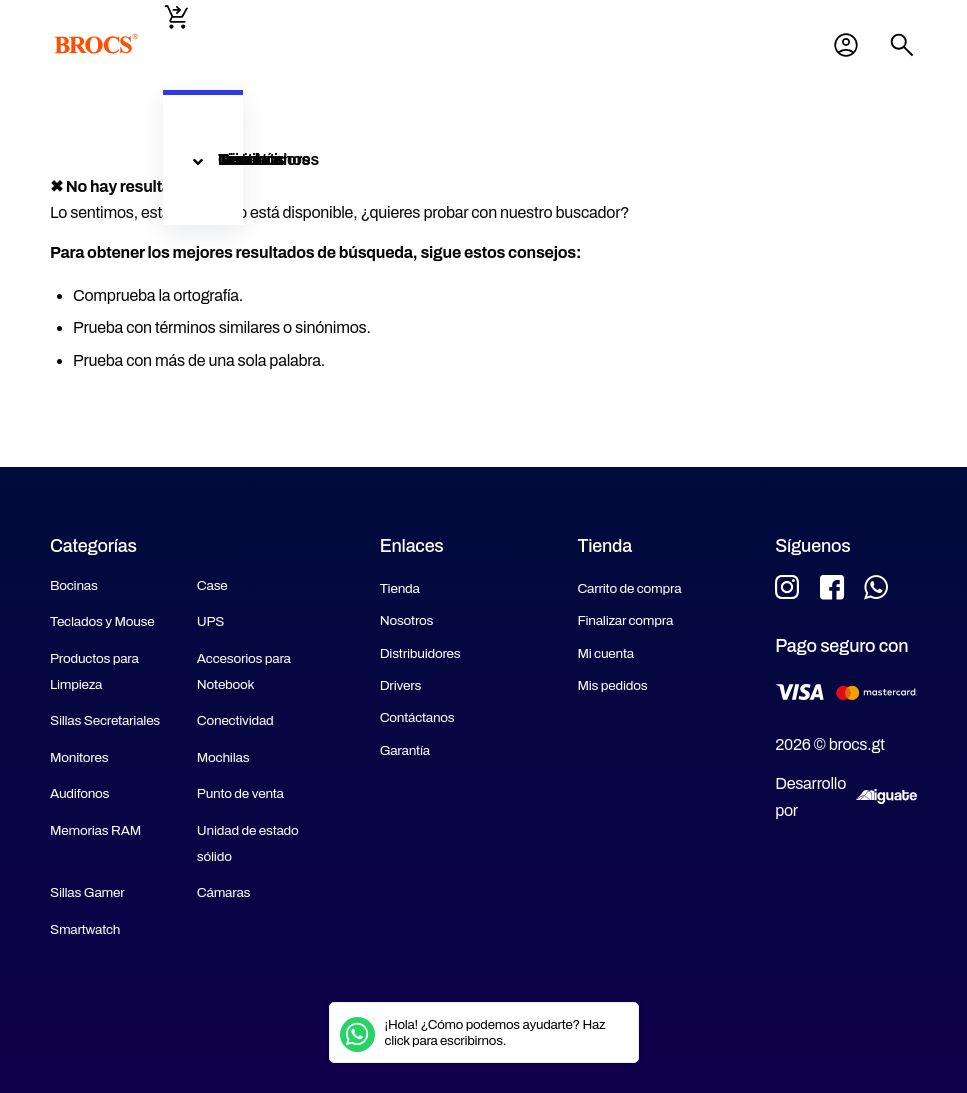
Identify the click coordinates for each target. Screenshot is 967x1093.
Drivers (401, 685)
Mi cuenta (846, 45)
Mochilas (223, 757)
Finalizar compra (625, 620)
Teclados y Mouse (102, 621)
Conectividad (235, 720)
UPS (210, 621)
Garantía (405, 750)
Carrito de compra (629, 588)
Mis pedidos (612, 685)
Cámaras (223, 892)
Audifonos (79, 793)
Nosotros (407, 620)
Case (212, 585)
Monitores (79, 757)
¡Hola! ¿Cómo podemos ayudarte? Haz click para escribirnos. (495, 1032)
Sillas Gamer (87, 892)
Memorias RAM (95, 830)
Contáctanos (417, 717)
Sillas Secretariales (105, 720)
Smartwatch (85, 929)
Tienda (400, 588)
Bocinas (74, 585)
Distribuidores (420, 653)
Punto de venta (240, 793)
